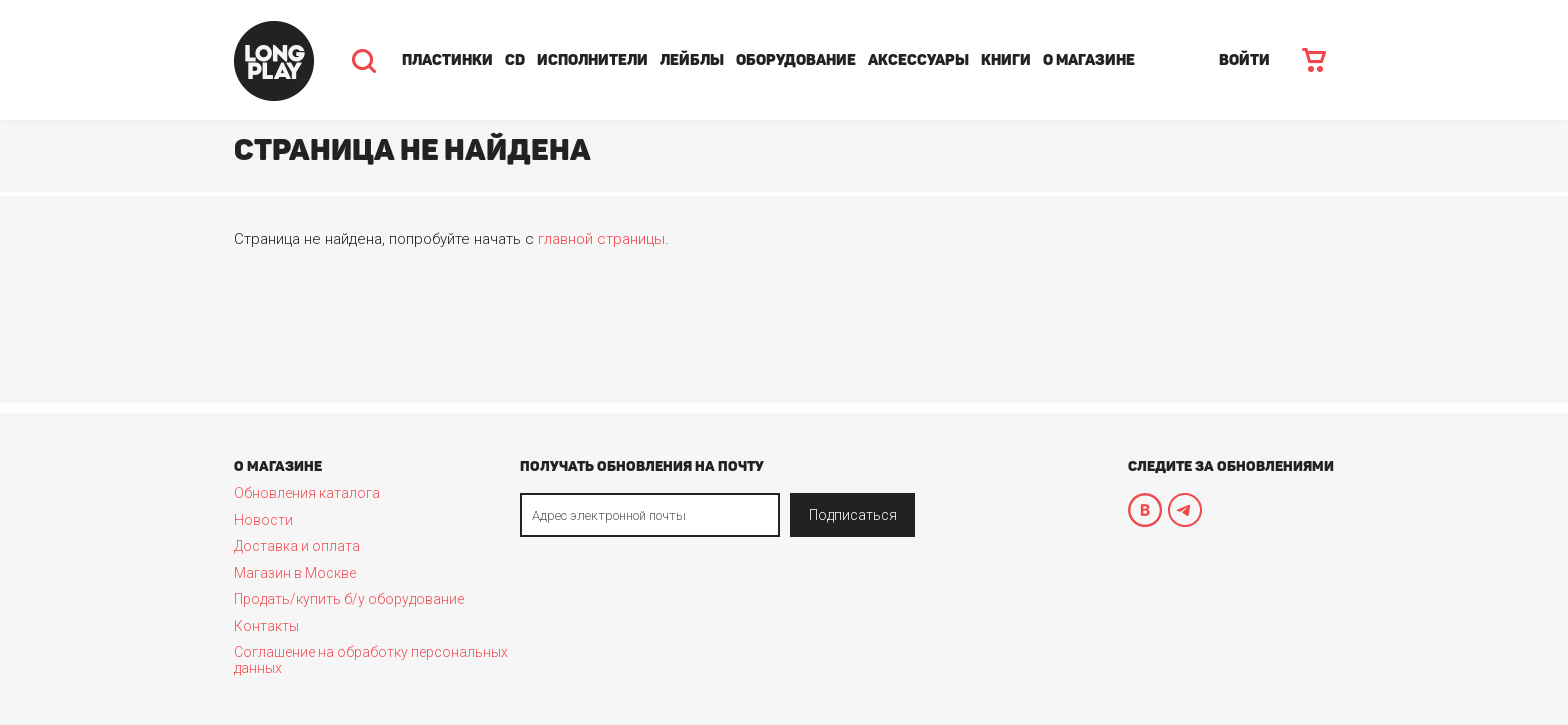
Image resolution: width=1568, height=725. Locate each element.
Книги (1006, 60)
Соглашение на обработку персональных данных (371, 660)
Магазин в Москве (295, 573)
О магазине (1089, 60)
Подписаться (853, 515)
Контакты (266, 626)
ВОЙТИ (1244, 60)
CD (515, 60)
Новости (263, 520)
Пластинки (447, 60)
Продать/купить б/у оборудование (349, 599)
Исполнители (592, 60)
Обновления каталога (307, 493)
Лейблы (692, 60)
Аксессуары (918, 60)
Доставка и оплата (297, 546)
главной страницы (601, 239)
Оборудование (796, 60)
